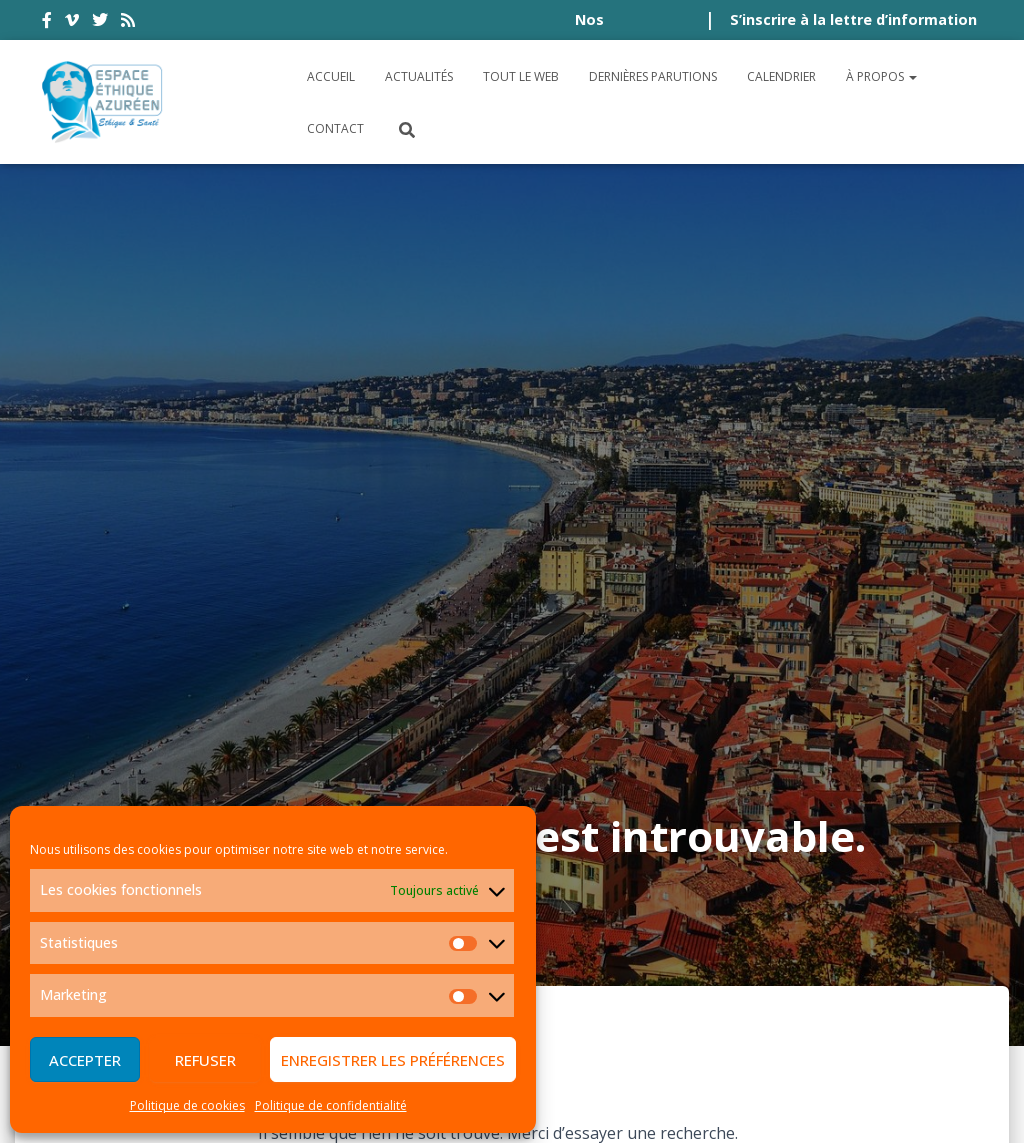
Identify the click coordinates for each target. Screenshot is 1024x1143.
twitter (100, 23)
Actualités (419, 76)
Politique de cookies (187, 1105)
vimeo (72, 23)
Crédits (825, 938)
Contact (335, 128)
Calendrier (781, 76)
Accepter (85, 1060)
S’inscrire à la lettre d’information (853, 19)
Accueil (331, 76)
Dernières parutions (653, 76)
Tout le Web (521, 76)
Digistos (546, 1104)
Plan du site (928, 938)
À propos (881, 76)
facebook (47, 23)
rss (128, 23)
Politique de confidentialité (331, 1105)
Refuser (205, 1060)
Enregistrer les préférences (393, 1060)
